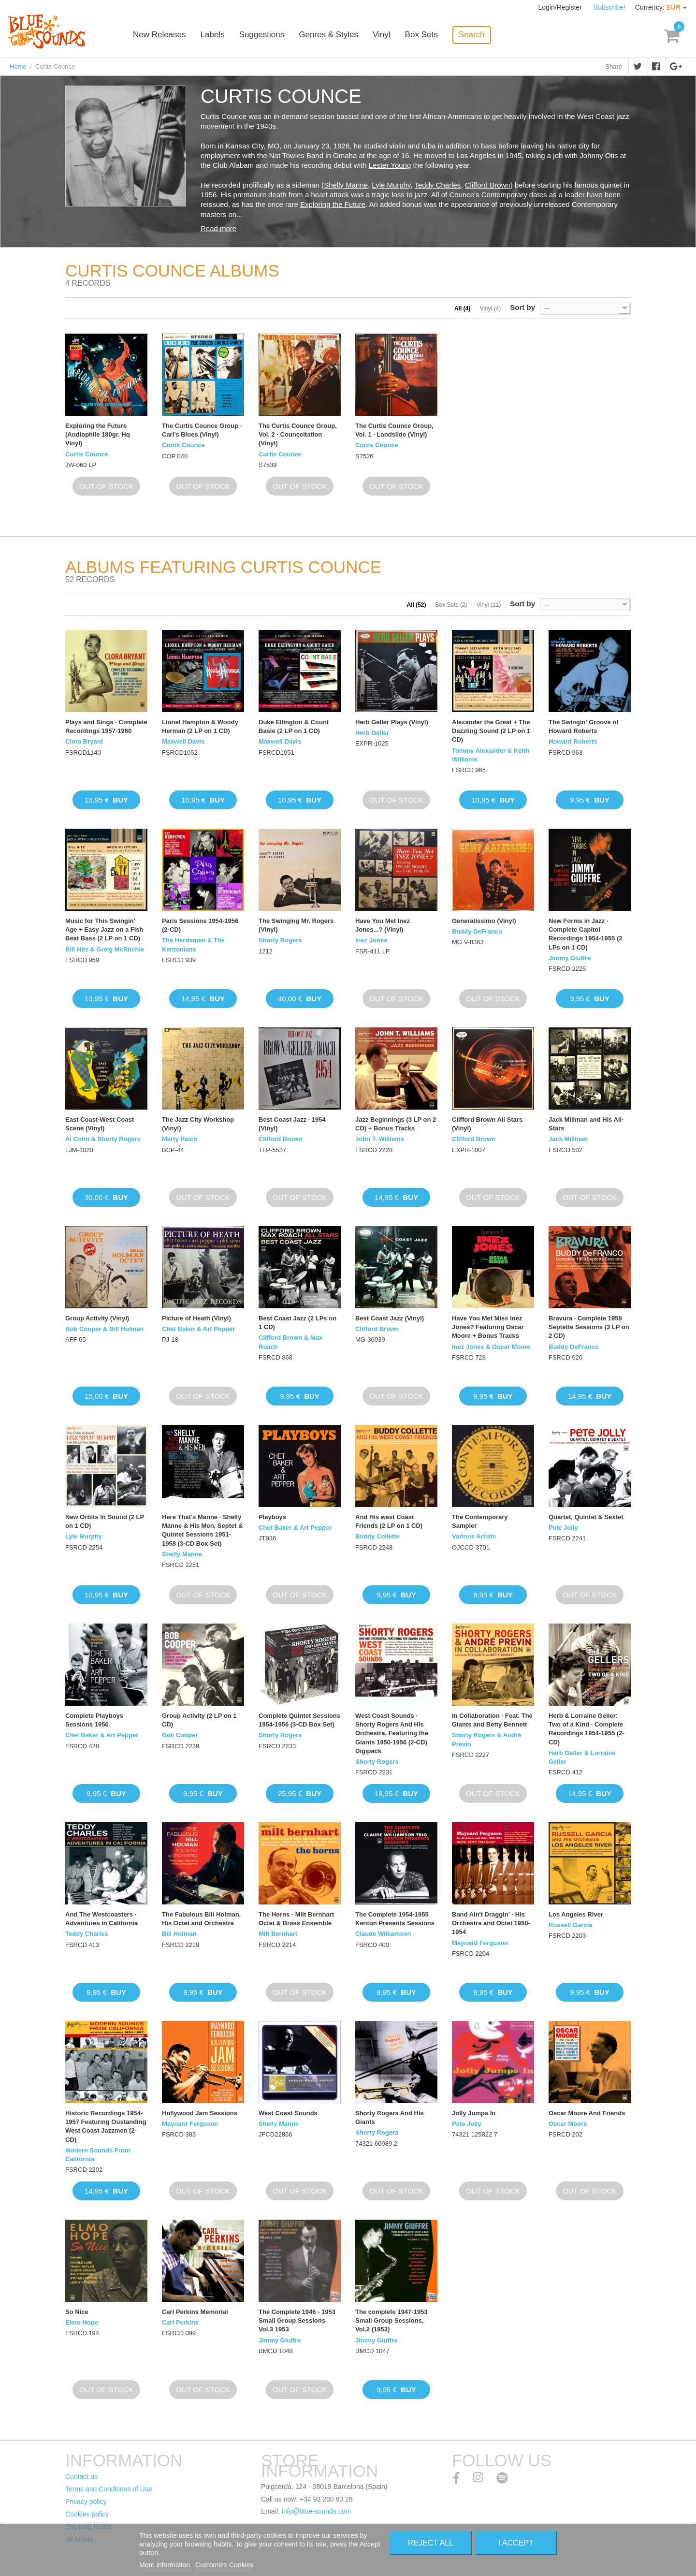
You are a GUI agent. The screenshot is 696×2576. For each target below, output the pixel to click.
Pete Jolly (563, 1527)
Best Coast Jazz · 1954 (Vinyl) (292, 1124)
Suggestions (262, 35)
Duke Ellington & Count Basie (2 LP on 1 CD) (294, 726)
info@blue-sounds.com (316, 2511)
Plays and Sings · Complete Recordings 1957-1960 (106, 726)
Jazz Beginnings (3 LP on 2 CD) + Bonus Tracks (395, 1124)
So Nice (76, 2311)
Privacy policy (86, 2501)
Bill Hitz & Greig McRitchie (104, 949)
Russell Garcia (570, 1925)
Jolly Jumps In (473, 2113)
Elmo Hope (81, 2322)
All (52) (416, 604)
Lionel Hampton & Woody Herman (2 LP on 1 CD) (200, 726)
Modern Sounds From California (97, 2155)
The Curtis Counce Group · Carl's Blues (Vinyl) (202, 430)
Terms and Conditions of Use (108, 2489)
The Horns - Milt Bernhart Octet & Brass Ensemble (296, 1919)
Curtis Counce (86, 454)
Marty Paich (179, 1138)
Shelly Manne (346, 185)
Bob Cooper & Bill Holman (104, 1328)
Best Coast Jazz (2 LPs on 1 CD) (297, 1323)
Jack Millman (568, 1138)
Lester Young (390, 165)
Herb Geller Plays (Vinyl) (391, 722)
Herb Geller (372, 732)
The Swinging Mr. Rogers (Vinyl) (296, 925)
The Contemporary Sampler (480, 1521)
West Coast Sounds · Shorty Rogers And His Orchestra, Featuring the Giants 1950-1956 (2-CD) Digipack (391, 1733)
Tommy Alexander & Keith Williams (490, 755)
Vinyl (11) (489, 604)
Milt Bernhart (278, 1933)
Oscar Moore (568, 2123)
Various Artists (474, 1536)
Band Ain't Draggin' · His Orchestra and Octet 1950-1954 (491, 1923)
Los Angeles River (576, 1914)
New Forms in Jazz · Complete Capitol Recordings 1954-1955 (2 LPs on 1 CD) (585, 934)
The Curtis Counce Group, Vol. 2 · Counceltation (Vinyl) (298, 434)
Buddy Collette (377, 1536)
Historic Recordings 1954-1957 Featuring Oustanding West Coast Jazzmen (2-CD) (105, 2126)
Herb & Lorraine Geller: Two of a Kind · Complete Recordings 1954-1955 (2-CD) (586, 1729)
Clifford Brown (487, 185)
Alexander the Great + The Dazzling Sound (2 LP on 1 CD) (491, 730)
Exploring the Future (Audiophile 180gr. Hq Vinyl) (97, 434)
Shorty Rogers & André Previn (486, 1739)
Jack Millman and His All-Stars (586, 1124)
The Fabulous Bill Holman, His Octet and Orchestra (201, 1919)
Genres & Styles (328, 35)
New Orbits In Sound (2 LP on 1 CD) (104, 1521)
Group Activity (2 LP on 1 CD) (199, 1720)
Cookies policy (87, 2514)
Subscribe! (609, 7)
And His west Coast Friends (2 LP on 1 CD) (388, 1521)
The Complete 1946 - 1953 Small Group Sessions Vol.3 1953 (297, 2320)
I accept (516, 2543)
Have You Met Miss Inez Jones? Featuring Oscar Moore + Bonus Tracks (488, 1327)
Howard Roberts (573, 741)
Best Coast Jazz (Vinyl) (389, 1318)
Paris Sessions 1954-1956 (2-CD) (200, 925)
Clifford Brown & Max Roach (290, 1342)
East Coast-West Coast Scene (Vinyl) (99, 1124)
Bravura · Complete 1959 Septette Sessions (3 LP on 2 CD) (589, 1327)
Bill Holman (179, 1933)
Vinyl (382, 35)
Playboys (272, 1517)
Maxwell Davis (183, 741)
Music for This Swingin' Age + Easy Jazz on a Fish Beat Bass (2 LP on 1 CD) (104, 929)
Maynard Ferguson (480, 1943)
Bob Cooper (180, 1735)
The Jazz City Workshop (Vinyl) (198, 1124)
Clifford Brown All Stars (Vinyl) (487, 1124)
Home (18, 66)
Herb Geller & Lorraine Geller (582, 1757)
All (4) (462, 308)
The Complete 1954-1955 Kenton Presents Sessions (395, 1919)
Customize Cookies (224, 2565)
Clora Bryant (84, 741)
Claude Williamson (383, 1933)
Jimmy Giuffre (570, 958)
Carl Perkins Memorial (195, 2311)
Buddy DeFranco (477, 931)
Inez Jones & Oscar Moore (491, 1346)
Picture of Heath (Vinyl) (196, 1318)
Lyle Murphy (391, 185)
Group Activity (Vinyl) (97, 1318)
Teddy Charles (437, 185)
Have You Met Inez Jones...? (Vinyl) (382, 925)
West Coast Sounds (288, 2113)
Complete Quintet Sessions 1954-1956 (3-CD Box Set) (299, 1720)
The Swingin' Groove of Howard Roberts (584, 726)
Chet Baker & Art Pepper (198, 1328)
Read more (218, 228)
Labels (213, 35)
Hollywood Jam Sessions (199, 2113)
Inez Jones (371, 940)
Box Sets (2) (451, 604)
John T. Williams (379, 1138)
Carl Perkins (180, 2322)
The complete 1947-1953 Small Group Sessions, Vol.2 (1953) (391, 2320)
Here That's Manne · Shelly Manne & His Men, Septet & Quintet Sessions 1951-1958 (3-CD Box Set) (202, 1530)
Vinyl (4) (490, 308)
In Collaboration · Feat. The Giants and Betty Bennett (492, 1720)
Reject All (430, 2543)
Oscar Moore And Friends (587, 2113)
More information (165, 2565)
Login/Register (561, 7)
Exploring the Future (332, 204)
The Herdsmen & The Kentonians (193, 944)
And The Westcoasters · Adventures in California (101, 1919)
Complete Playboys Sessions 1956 (94, 1720)
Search (472, 34)
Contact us (81, 2476)
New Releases (159, 35)
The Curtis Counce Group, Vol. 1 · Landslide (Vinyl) (394, 430)
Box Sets (421, 35)
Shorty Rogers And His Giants (389, 2117)
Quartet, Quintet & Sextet (586, 1517)
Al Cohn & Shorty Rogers (103, 1138)
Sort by (522, 307)
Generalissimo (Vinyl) (484, 920)
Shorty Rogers (280, 940)
